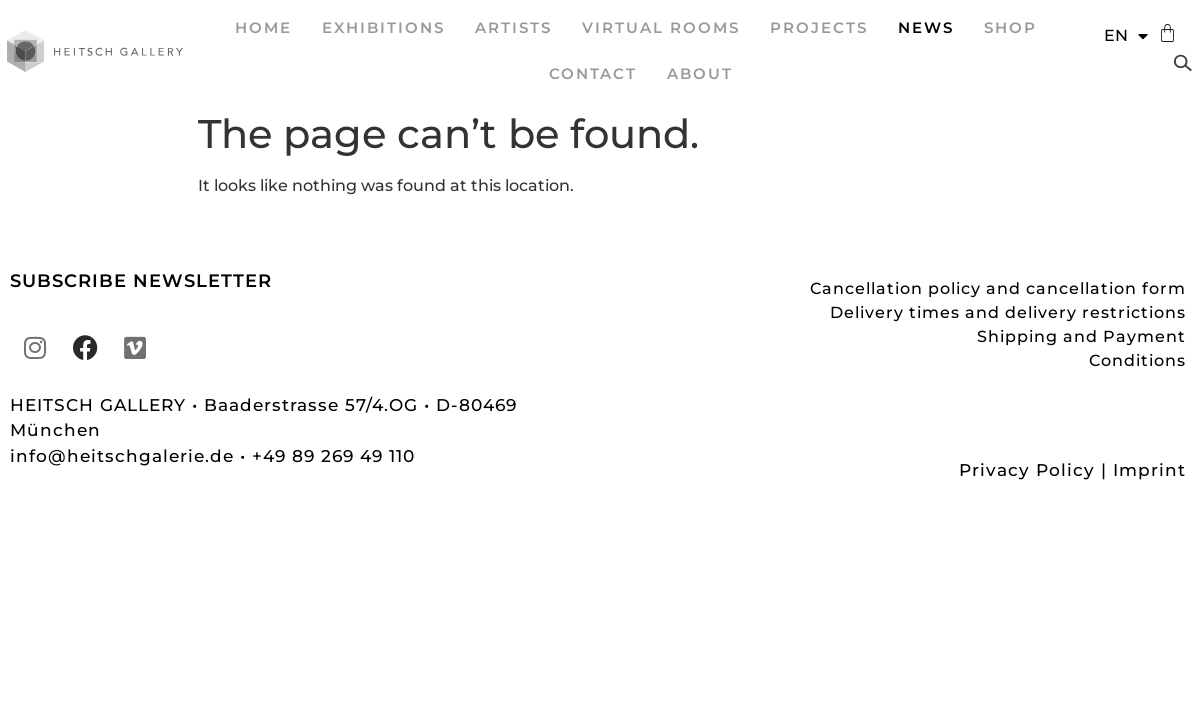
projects (819, 27)
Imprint (1149, 470)
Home (263, 27)
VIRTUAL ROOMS (661, 27)
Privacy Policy (1027, 470)
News (926, 27)
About (700, 73)
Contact (593, 73)
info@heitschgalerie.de (125, 456)
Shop (1010, 27)
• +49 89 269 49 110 (327, 456)
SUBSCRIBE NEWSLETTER (141, 281)
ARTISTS (513, 27)
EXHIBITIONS (383, 27)
